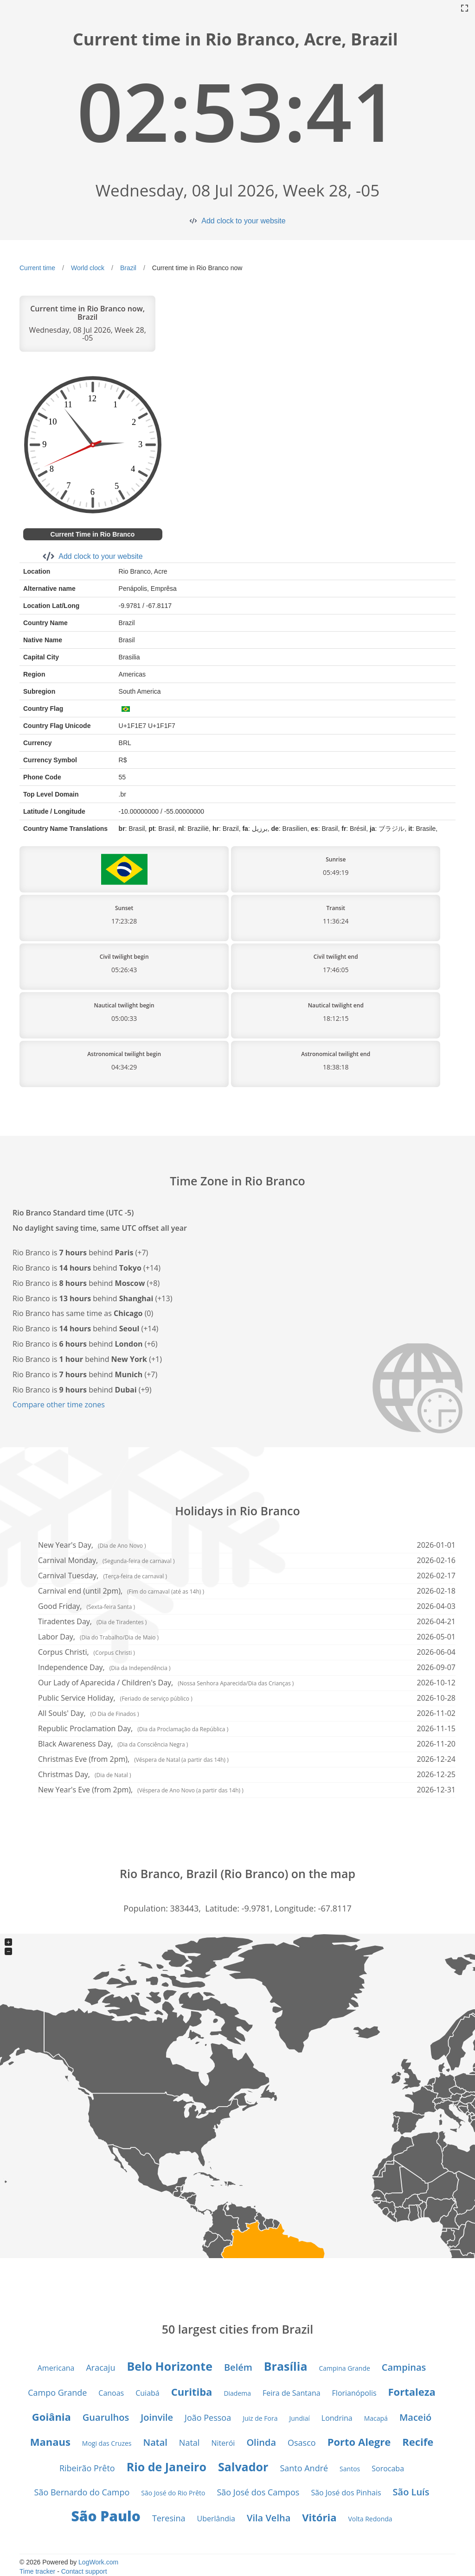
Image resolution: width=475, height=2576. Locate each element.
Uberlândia (216, 2518)
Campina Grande (344, 2368)
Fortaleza (412, 2392)
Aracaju (100, 2367)
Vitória (319, 2517)
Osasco (302, 2442)
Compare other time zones (59, 1404)
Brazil (128, 268)
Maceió (415, 2417)
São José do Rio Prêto (173, 2492)
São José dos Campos (258, 2492)
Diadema (237, 2393)
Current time (37, 268)
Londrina (337, 2418)
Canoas (111, 2393)
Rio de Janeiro (166, 2467)
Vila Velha (268, 2518)
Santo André (304, 2468)
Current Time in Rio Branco (93, 534)
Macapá (376, 2418)
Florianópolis (354, 2393)
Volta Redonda (370, 2518)
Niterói (223, 2443)
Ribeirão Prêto (87, 2468)
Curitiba (191, 2392)
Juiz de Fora (260, 2418)
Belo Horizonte (169, 2366)
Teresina (169, 2518)
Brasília (286, 2366)
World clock (87, 268)
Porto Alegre (359, 2442)
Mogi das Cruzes (107, 2443)
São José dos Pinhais (346, 2492)
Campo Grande (57, 2392)
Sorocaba (388, 2468)
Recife (417, 2442)
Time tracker (37, 2571)
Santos (350, 2468)
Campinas (404, 2367)
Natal (155, 2442)
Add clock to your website (243, 221)
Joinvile (157, 2417)
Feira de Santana (292, 2393)
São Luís (411, 2492)
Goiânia (51, 2417)
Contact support (84, 2571)
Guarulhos (106, 2417)
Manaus (50, 2442)
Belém (238, 2367)
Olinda (261, 2442)
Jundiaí (299, 2418)
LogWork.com (98, 2562)
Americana (56, 2368)
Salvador (243, 2467)
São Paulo (105, 2515)
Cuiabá (147, 2393)
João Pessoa (208, 2417)
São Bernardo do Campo (82, 2492)
